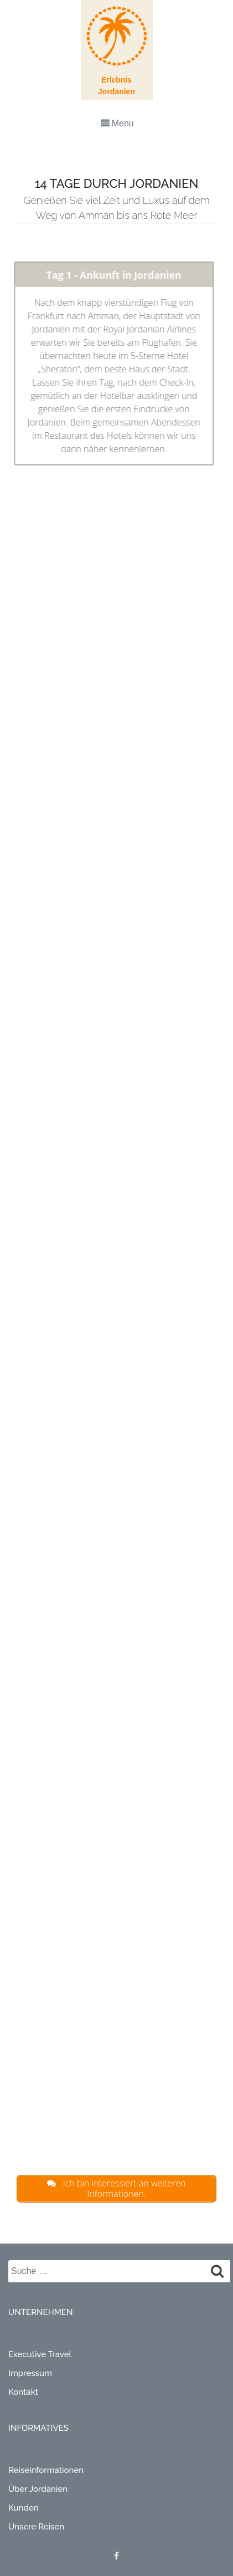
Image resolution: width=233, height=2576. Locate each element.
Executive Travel (39, 2354)
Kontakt (23, 2392)
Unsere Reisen (36, 2527)
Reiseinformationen (46, 2470)
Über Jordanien (38, 2489)
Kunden (23, 2508)
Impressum (30, 2373)
